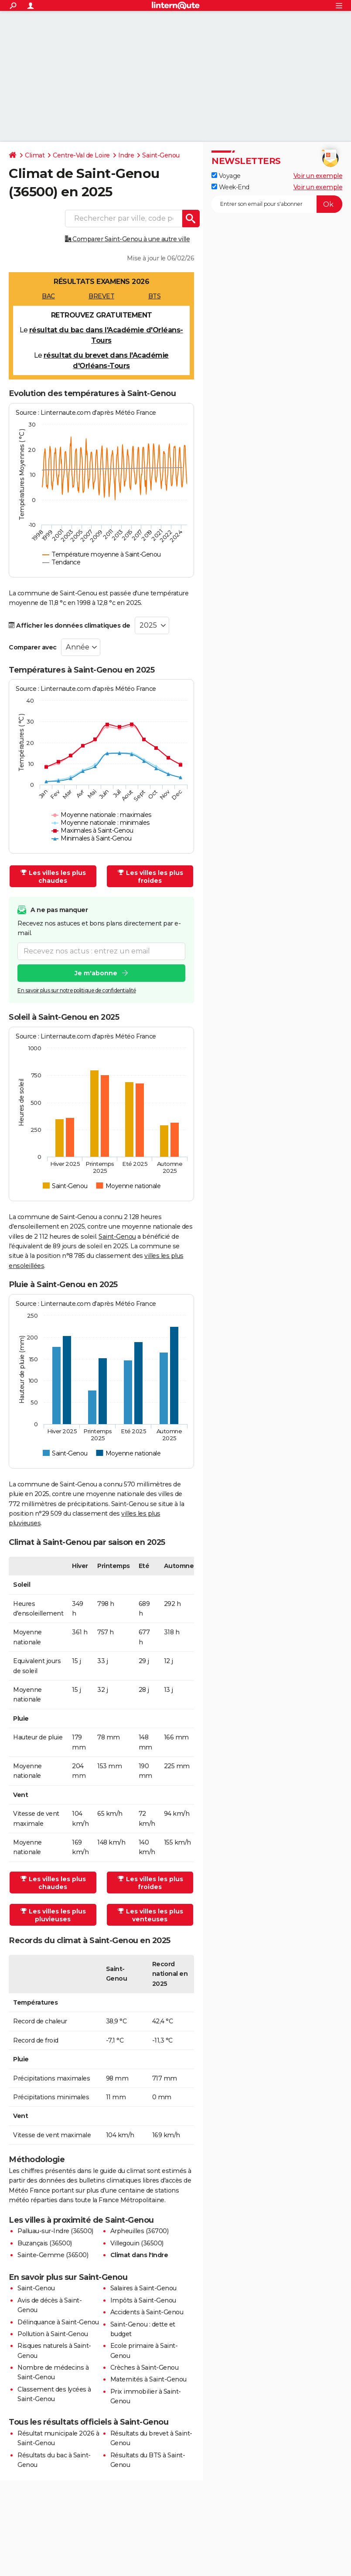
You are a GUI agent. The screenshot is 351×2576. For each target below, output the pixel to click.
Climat (34, 155)
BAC (48, 296)
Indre (126, 155)
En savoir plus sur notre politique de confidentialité (76, 990)
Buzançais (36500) (44, 2243)
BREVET (101, 296)
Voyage (226, 176)
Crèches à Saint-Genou (144, 2367)
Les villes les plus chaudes (53, 877)
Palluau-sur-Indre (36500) (55, 2231)
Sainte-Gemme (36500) (52, 2255)
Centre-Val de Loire (81, 155)
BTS (154, 296)
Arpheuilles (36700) (139, 2231)
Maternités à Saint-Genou (148, 2379)
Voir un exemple (318, 176)
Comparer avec (33, 647)
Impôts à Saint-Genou (143, 2300)
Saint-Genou (161, 155)
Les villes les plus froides (150, 877)
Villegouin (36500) (137, 2243)
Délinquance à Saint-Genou (58, 2322)
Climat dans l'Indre (139, 2255)
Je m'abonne (96, 973)
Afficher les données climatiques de (69, 625)
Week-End (230, 187)
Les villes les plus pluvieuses (53, 1915)
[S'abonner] (276, 204)
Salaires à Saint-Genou (143, 2288)
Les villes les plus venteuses (150, 1915)
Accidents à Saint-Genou (147, 2312)
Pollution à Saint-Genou (52, 2334)
